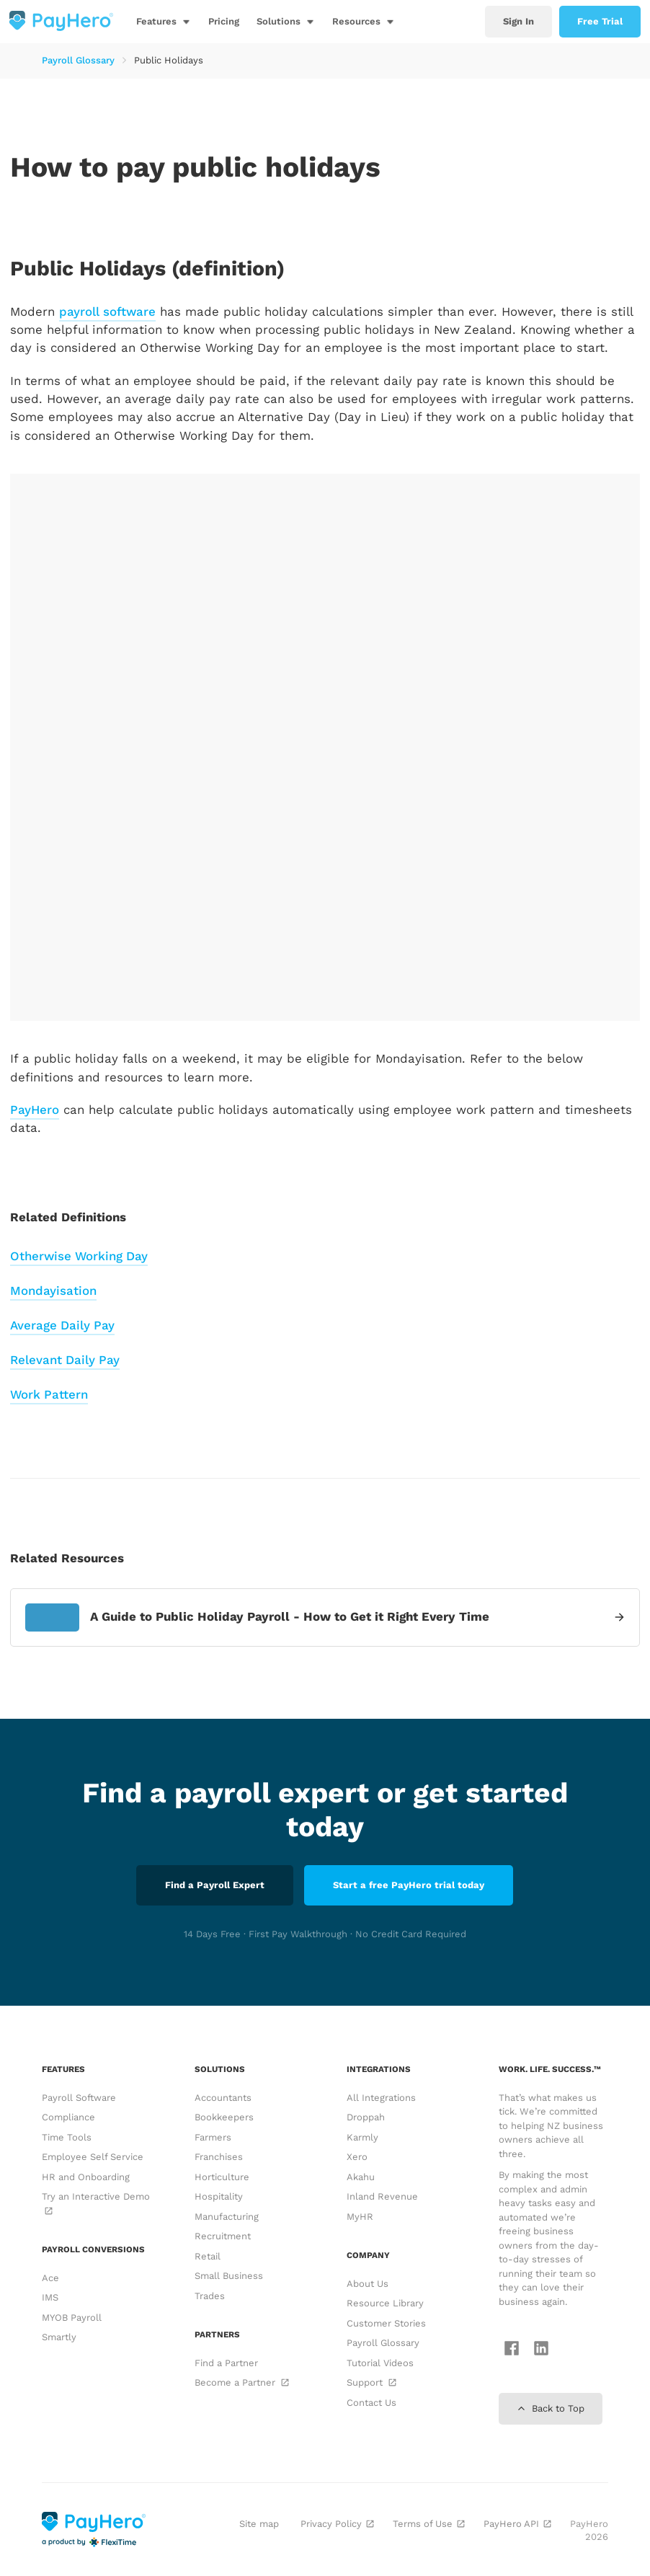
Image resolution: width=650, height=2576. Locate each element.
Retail (208, 2256)
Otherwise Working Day (79, 1256)
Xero (357, 2156)
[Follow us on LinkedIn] (537, 2350)
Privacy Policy (335, 2523)
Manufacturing (227, 2216)
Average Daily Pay (62, 1325)
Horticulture (222, 2177)
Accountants (223, 2097)
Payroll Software (79, 2097)
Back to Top (550, 2408)
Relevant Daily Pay (65, 1360)
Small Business (229, 2275)
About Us (367, 2283)
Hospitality (219, 2196)
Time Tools (67, 2137)
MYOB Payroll (72, 2317)
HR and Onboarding (86, 2177)
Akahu (361, 2177)
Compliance (68, 2117)
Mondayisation (53, 1290)
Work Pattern (49, 1394)
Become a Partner (241, 2382)
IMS (50, 2297)
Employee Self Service (92, 2156)
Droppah (366, 2117)
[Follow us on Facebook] (508, 2350)
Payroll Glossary (78, 60)
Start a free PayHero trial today (408, 1885)
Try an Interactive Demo (96, 2203)
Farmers (213, 2137)
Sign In (518, 21)
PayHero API (516, 2523)
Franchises (219, 2156)
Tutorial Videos (380, 2363)
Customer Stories (386, 2323)
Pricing (223, 21)
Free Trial (600, 21)
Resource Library (385, 2303)
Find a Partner (226, 2363)
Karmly (362, 2137)
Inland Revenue (382, 2196)
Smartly (59, 2337)
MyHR (360, 2216)
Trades (210, 2295)
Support (371, 2382)
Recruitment (223, 2236)
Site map (259, 2523)
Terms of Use (427, 2523)
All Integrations (381, 2097)
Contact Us (371, 2402)
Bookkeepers (224, 2117)
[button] (164, 21)
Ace (50, 2277)
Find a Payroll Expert (214, 1885)
